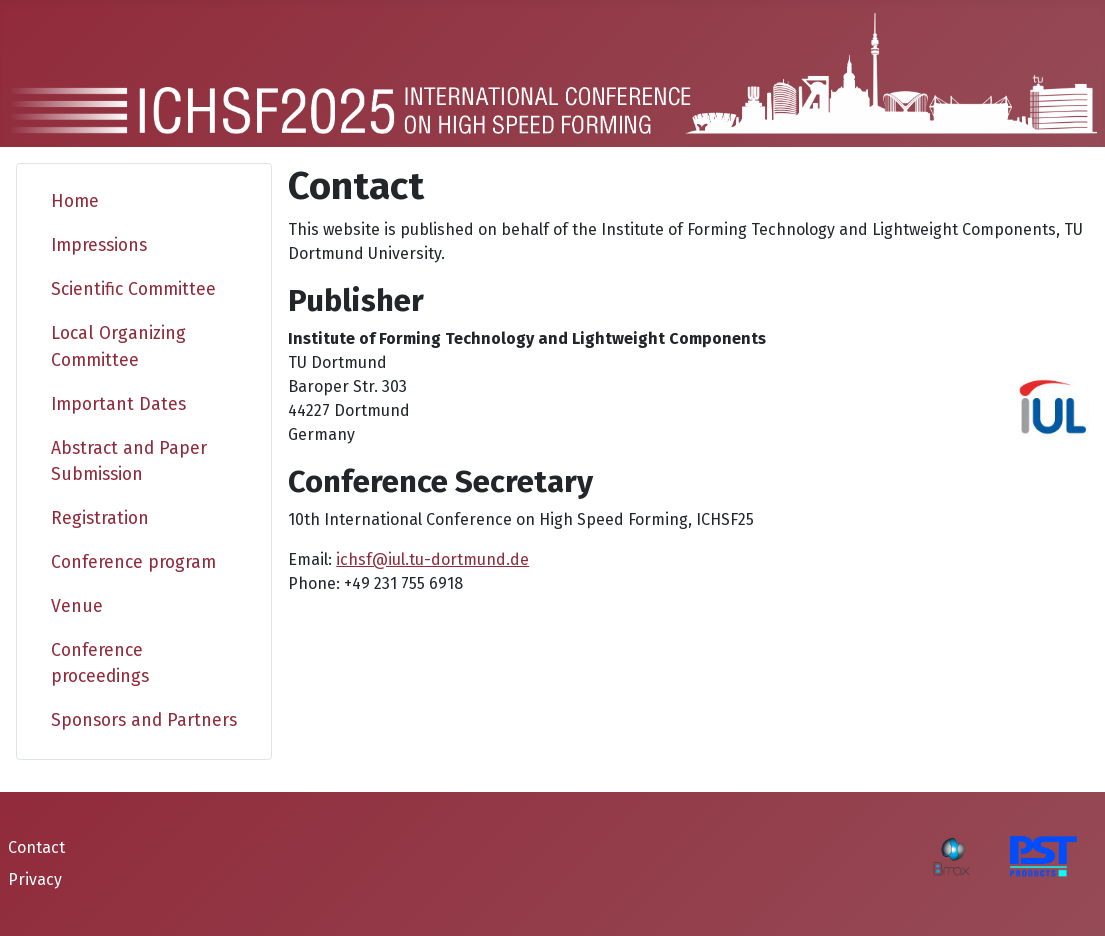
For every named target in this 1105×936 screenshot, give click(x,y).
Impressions (99, 245)
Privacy (35, 879)
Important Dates (118, 404)
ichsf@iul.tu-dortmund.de (432, 559)
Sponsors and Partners (144, 720)
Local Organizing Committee (118, 346)
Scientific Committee (133, 289)
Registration (100, 518)
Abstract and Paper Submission (129, 461)
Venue (77, 606)
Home (75, 201)
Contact (36, 847)
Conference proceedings (100, 663)
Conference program (133, 562)
